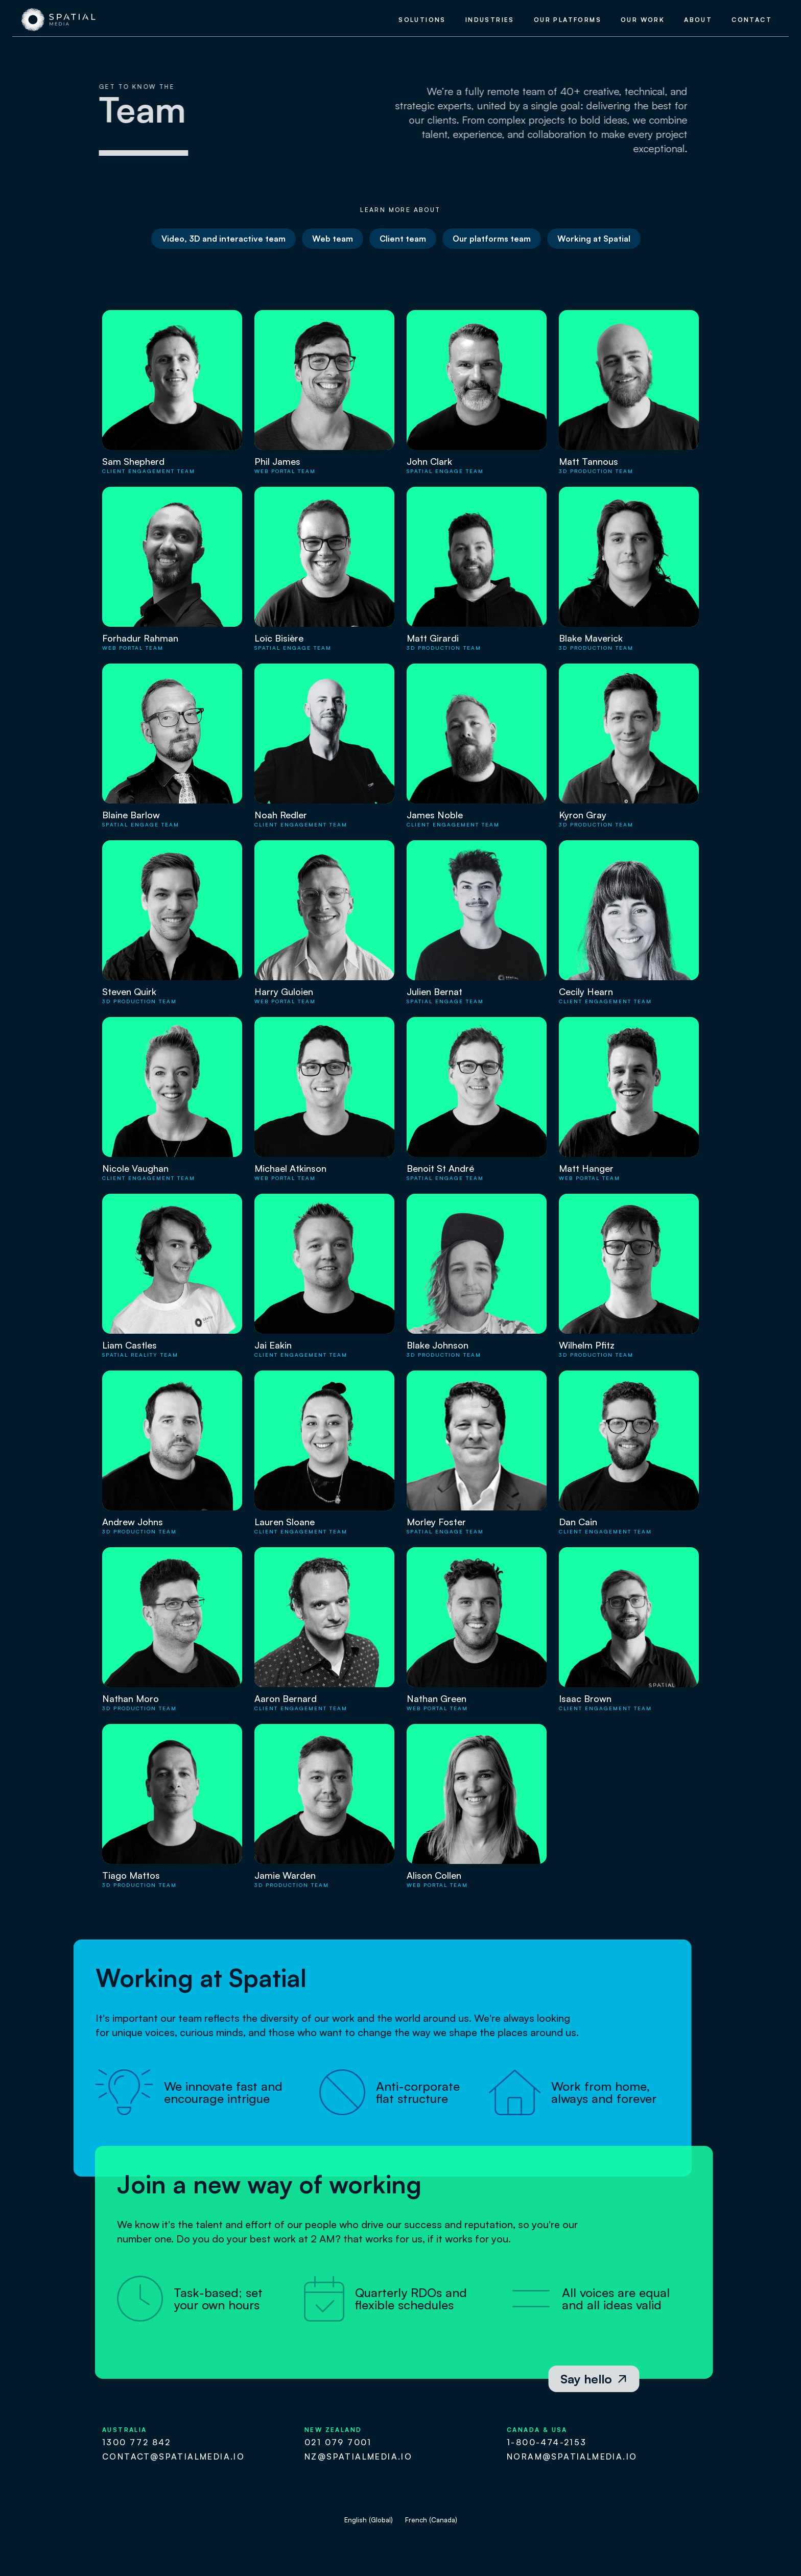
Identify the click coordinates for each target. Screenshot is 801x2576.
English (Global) (368, 2520)
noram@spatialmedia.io (572, 2456)
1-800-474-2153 (547, 2442)
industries (489, 19)
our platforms (567, 19)
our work (643, 19)
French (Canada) (431, 2520)
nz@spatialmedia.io (358, 2456)
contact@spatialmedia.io (173, 2456)
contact (752, 19)
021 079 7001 (338, 2442)
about (698, 19)
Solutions (422, 19)
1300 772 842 (136, 2442)
